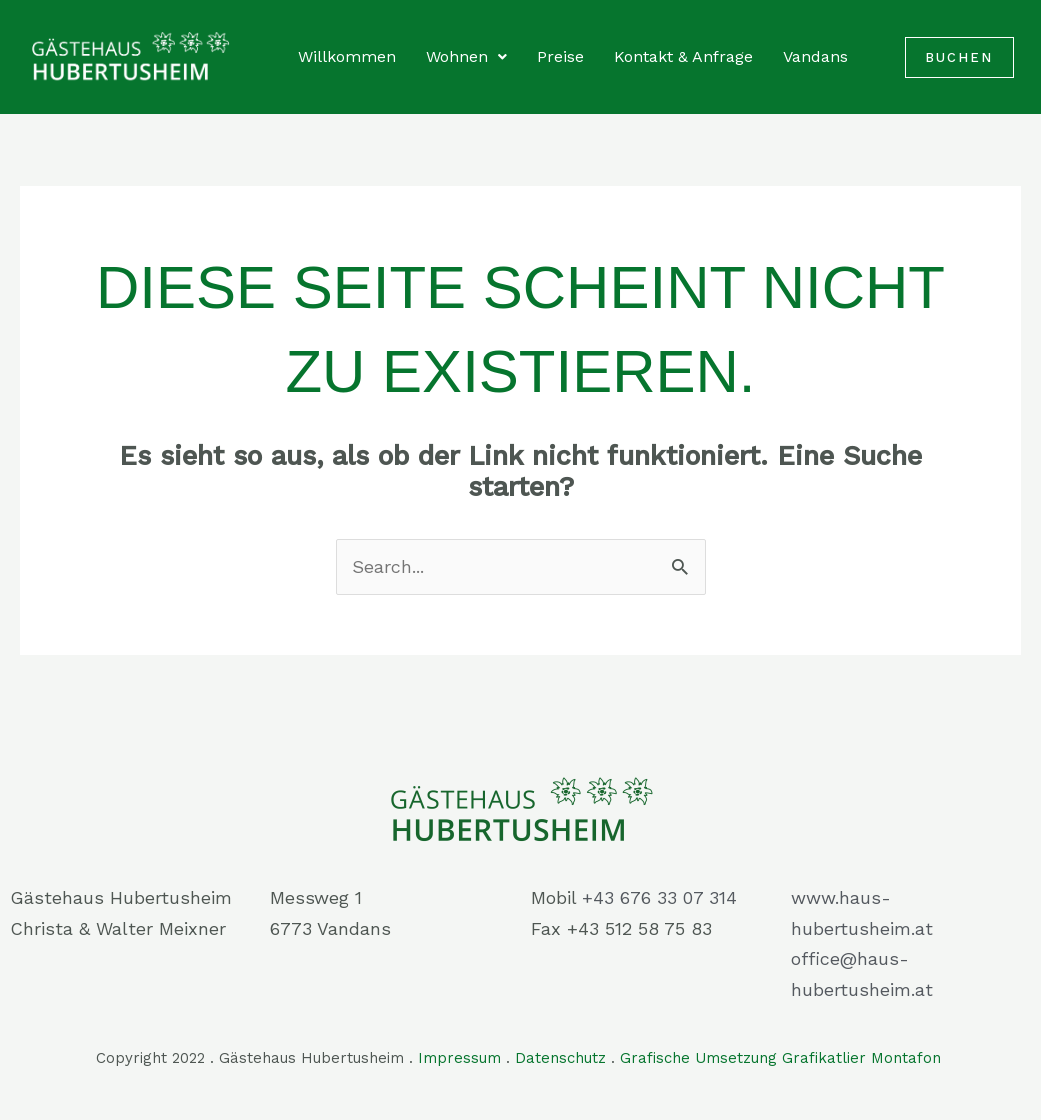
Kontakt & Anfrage (683, 56)
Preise (560, 56)
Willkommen (347, 56)
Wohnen (466, 56)
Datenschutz (560, 1058)
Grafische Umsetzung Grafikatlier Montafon (783, 1058)
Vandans (815, 56)
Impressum (459, 1058)
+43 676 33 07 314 (659, 897)
